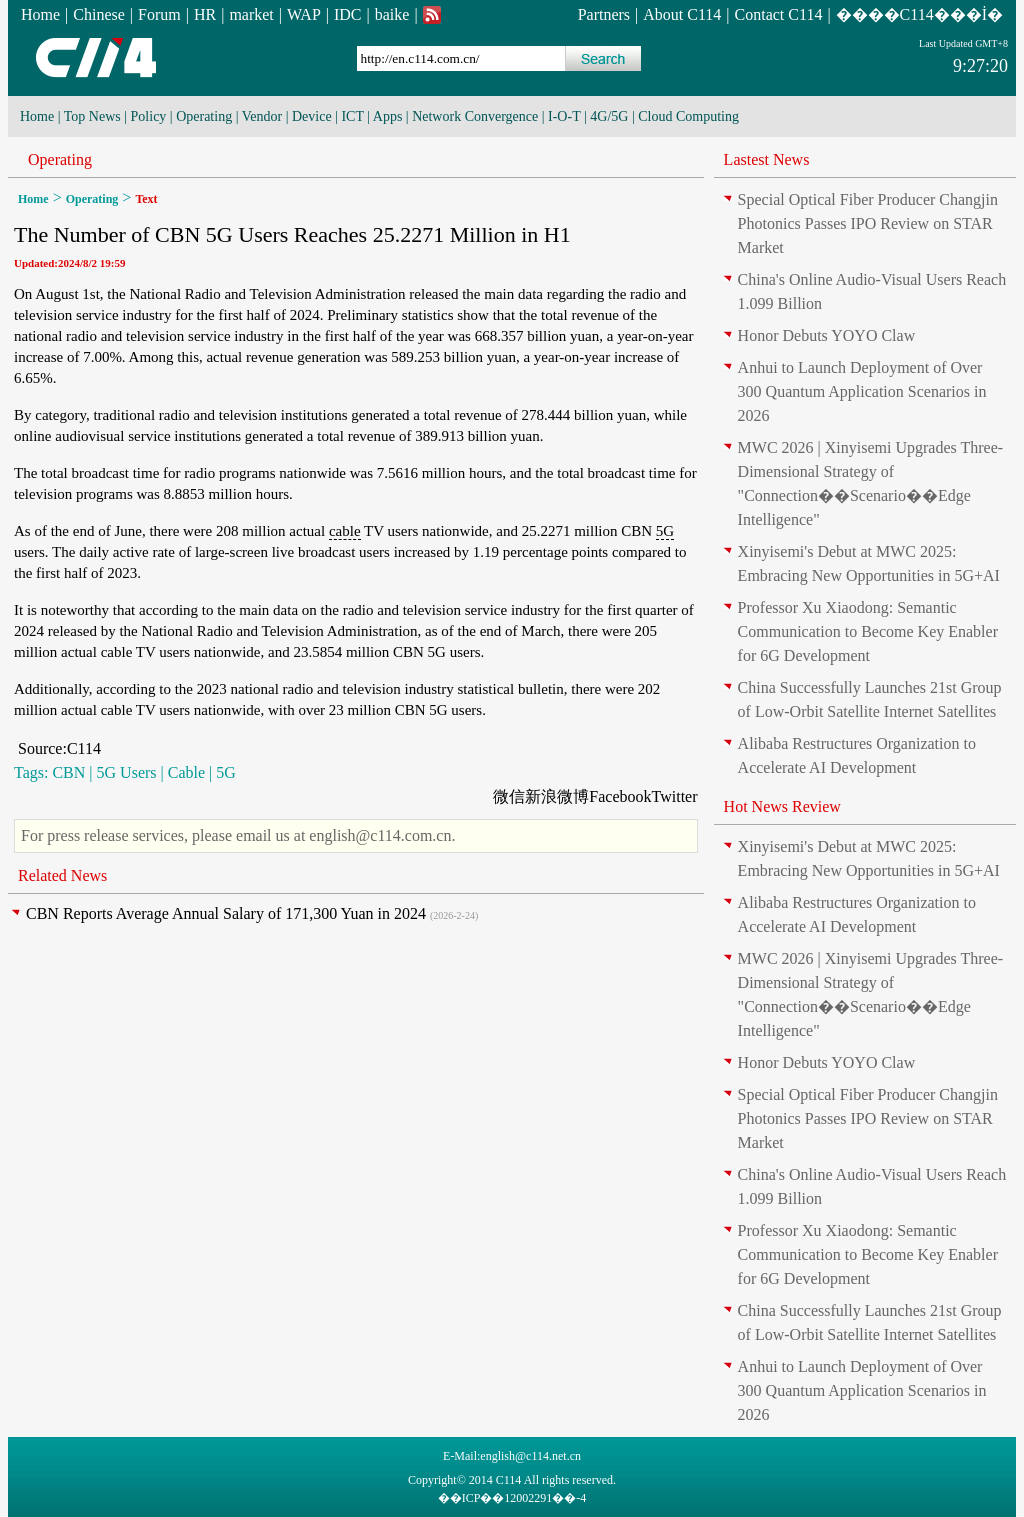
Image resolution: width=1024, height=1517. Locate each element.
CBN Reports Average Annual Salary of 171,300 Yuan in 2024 (226, 913)
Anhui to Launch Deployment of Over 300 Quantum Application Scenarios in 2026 (862, 391)
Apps (388, 116)
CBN (68, 772)
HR (205, 14)
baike (392, 14)
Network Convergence (475, 116)
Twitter (675, 796)
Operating (204, 116)
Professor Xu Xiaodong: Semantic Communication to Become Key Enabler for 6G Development (868, 631)
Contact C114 (779, 14)
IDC (348, 14)
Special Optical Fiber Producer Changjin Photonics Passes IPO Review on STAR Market (868, 223)
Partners (604, 14)
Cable (186, 772)
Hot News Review (782, 806)
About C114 (682, 14)
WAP (304, 14)
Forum (159, 14)
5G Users (127, 772)
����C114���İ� (919, 14)
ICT (352, 116)
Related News (62, 875)
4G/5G (609, 116)
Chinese (99, 14)
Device (312, 116)
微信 (509, 796)
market (251, 14)
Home (40, 14)
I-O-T (564, 116)
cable (345, 531)
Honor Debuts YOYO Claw (827, 335)
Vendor (262, 116)
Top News (92, 116)
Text (146, 199)
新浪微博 (557, 796)
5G (665, 531)
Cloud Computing (688, 116)
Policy (149, 116)
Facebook (620, 796)
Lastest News (767, 159)
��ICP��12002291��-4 (512, 1498)
